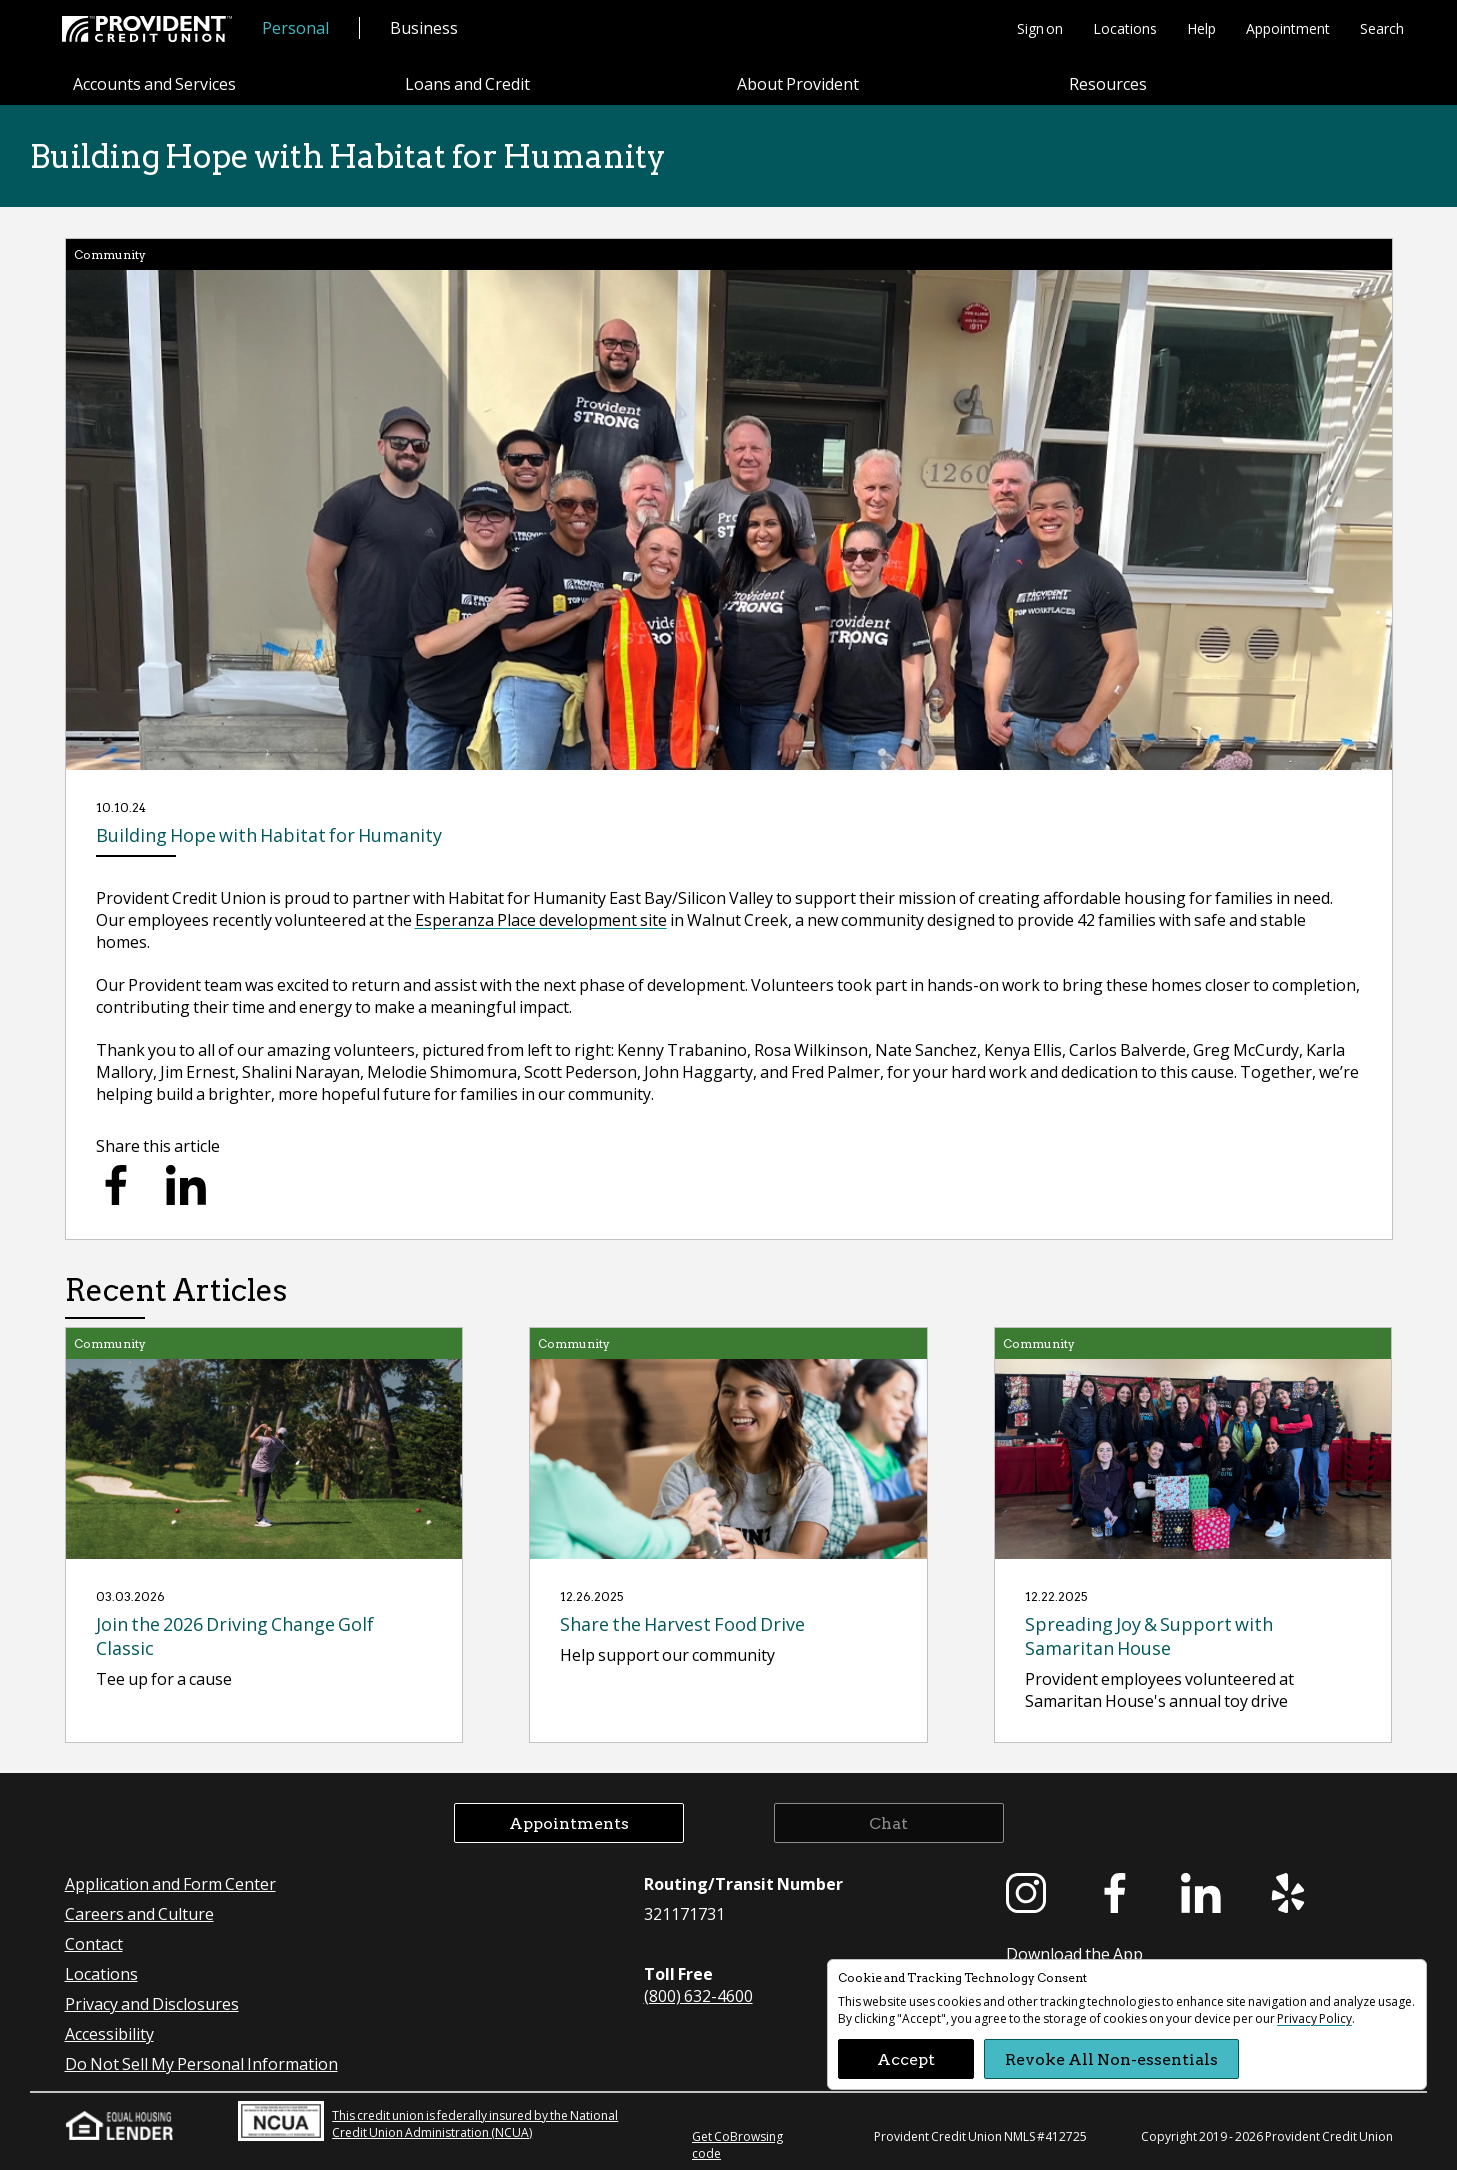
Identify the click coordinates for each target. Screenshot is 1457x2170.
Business (424, 27)
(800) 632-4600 (698, 1995)
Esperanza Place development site (541, 919)
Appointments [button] (569, 1822)
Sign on (1040, 28)
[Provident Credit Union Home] (147, 29)
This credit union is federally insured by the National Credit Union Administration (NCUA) (428, 2121)
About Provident (798, 83)
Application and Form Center (170, 1883)
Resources (1108, 83)
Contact (94, 1943)
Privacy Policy (1314, 2018)
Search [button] (1382, 28)
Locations (1125, 28)
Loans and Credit (467, 83)
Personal (295, 27)
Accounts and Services (154, 83)
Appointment (1288, 28)
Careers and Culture (139, 1913)
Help (1201, 28)
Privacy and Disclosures (152, 2003)
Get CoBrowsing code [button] (737, 2145)
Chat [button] (888, 1822)
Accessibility (109, 2033)
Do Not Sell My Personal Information (201, 2063)
